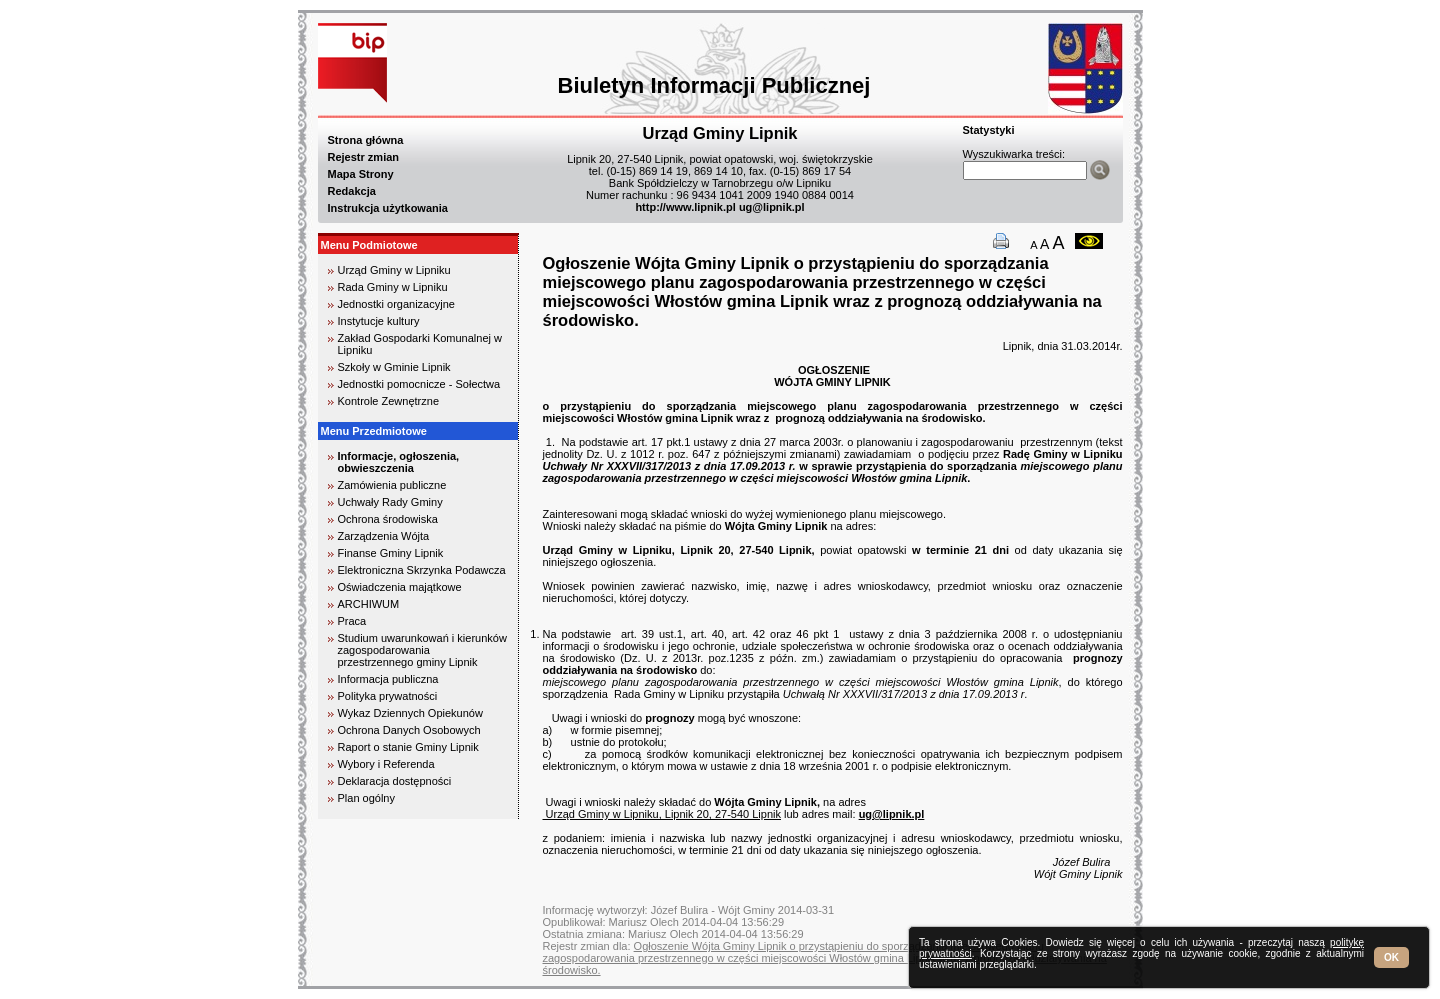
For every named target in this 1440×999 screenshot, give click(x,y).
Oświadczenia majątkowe (400, 587)
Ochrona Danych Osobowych (409, 730)
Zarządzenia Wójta (384, 536)
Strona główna (366, 140)
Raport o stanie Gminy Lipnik (408, 747)
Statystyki (989, 130)
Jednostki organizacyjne (396, 304)
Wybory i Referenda (386, 764)
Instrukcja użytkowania (388, 208)
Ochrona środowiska (388, 519)
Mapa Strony (361, 174)
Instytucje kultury (379, 321)
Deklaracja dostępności (395, 781)
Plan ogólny (367, 798)
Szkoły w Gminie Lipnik (394, 367)
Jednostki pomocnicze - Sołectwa (419, 384)
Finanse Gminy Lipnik (391, 553)
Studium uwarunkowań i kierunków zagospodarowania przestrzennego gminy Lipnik (422, 650)
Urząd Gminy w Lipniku (394, 270)
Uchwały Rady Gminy (390, 502)
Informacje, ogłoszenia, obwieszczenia (399, 462)
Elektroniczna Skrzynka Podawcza (422, 570)
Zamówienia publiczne (392, 485)
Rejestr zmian (364, 157)
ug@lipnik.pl (772, 207)
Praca (352, 621)
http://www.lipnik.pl (685, 207)
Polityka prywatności (388, 696)
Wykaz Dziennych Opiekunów (410, 713)
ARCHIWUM (369, 604)
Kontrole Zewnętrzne (389, 401)
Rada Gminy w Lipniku (393, 287)
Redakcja (352, 191)
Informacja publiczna (388, 679)
